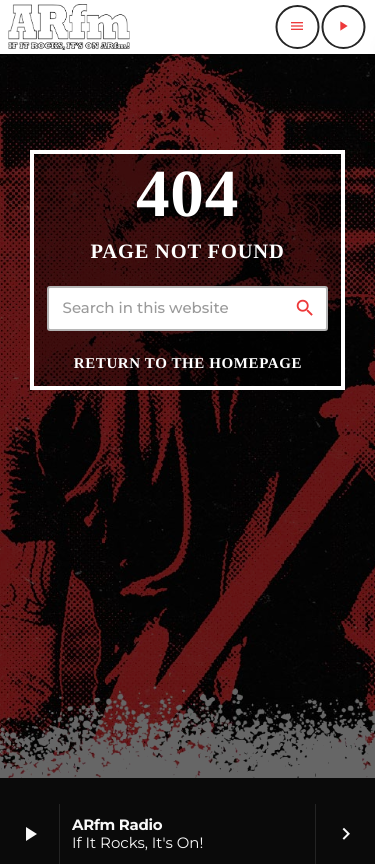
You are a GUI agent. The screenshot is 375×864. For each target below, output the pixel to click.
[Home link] (68, 27)
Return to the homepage (188, 364)
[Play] (343, 27)
